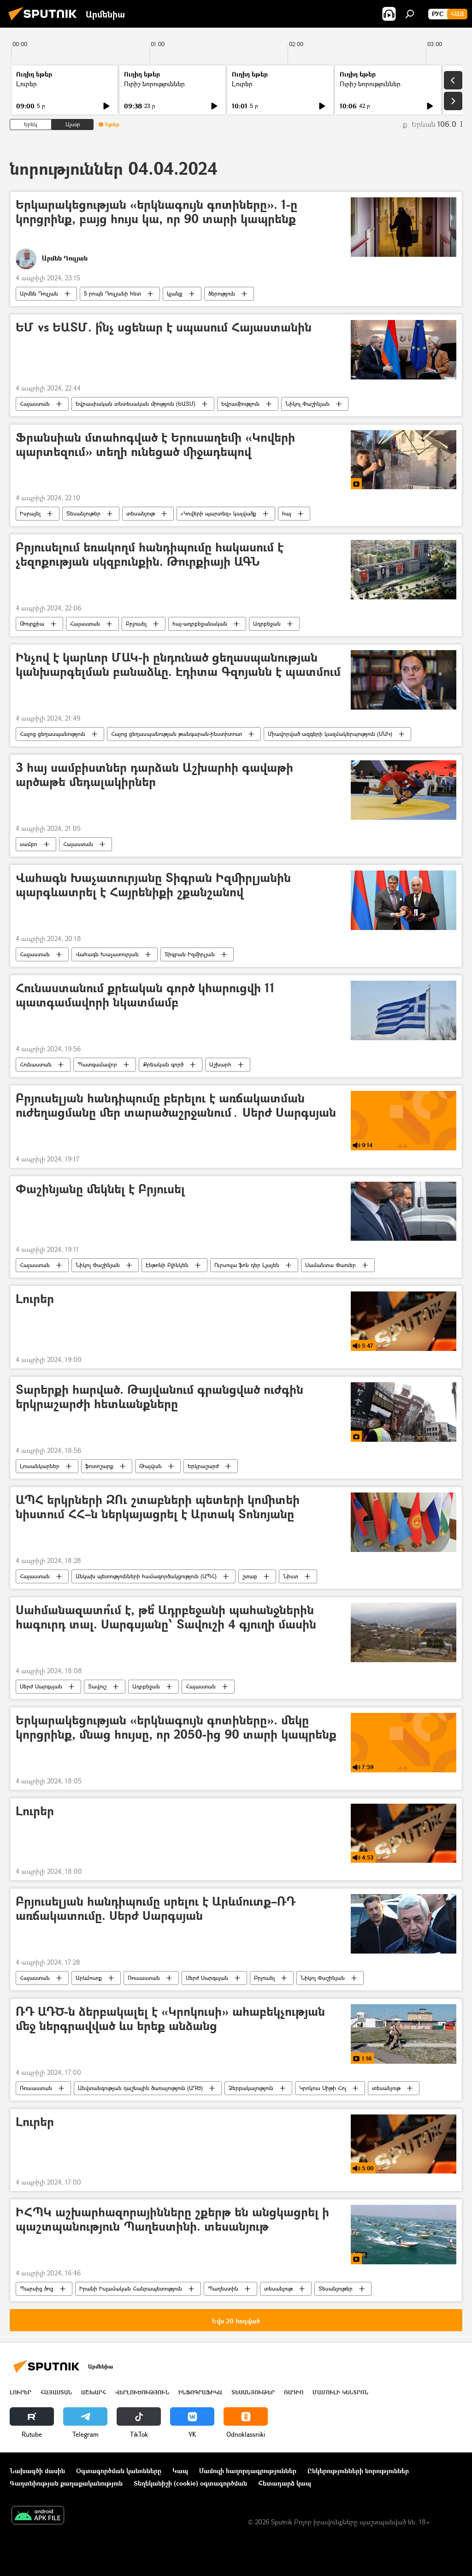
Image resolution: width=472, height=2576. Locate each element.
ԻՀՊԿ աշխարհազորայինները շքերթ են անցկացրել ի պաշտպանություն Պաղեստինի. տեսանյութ (172, 2219)
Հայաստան (35, 404)
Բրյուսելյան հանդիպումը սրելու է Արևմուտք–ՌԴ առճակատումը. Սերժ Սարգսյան (155, 1909)
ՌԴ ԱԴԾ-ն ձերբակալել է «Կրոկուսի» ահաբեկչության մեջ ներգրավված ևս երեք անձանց (170, 2019)
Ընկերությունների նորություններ (358, 2470)
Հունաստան (36, 1064)
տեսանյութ (140, 513)
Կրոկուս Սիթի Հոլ (322, 2088)
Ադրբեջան (267, 624)
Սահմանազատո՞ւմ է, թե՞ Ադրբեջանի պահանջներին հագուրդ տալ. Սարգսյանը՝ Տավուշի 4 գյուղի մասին (166, 1617)
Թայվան (150, 1466)
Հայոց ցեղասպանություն (52, 734)
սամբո (28, 844)
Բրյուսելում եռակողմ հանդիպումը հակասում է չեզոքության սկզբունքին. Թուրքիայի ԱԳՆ (149, 554)
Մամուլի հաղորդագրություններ (247, 2470)
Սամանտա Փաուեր (330, 1265)
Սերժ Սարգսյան (41, 1686)
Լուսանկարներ (39, 1466)
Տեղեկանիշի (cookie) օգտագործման (190, 2483)
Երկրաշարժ (203, 1466)
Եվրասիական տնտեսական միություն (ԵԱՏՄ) (135, 404)
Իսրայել (30, 513)
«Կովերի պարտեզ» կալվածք (218, 513)
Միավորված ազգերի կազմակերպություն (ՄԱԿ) (330, 734)
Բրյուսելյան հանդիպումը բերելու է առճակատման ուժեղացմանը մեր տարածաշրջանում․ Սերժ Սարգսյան (176, 1105)
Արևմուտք (89, 1978)
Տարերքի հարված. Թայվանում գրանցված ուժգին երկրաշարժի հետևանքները (159, 1397)
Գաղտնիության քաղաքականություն (66, 2483)
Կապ (180, 2470)
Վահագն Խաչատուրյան (107, 954)
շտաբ (249, 1576)
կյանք (175, 293)
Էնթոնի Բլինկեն (167, 1265)
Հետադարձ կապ (284, 2483)
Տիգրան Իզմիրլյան (190, 954)
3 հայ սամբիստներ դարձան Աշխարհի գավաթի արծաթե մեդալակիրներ (154, 775)
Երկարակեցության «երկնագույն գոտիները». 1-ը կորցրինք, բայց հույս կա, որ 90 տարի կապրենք (156, 212)
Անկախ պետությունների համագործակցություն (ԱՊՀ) (146, 1576)
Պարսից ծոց (36, 2288)
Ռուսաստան (144, 1978)
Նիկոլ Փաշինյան (307, 404)
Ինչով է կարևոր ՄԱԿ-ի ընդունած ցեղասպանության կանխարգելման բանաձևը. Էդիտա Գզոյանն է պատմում (178, 665)
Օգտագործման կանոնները (118, 2470)
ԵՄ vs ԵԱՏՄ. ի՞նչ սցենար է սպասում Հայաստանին (164, 327)
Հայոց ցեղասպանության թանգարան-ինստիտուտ (176, 734)
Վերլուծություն (142, 2392)
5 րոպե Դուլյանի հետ (112, 293)
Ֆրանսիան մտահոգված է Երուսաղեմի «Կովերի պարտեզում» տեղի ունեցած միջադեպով (155, 445)
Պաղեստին (223, 2288)
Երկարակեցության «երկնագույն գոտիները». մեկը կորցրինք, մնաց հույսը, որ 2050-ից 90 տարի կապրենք (176, 1727)
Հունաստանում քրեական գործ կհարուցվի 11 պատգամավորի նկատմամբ (145, 995)
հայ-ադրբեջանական (199, 624)
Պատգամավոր (97, 1064)
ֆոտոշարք (99, 1466)
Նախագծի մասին (37, 2470)
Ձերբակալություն (251, 2088)
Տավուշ (97, 1686)
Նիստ (290, 1576)
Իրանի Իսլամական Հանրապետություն (130, 2288)
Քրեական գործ (163, 1064)
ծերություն (221, 293)
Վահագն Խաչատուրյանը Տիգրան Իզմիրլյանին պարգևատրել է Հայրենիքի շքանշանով (153, 885)
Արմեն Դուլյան (39, 293)
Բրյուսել (136, 624)
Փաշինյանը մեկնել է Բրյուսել (100, 1189)
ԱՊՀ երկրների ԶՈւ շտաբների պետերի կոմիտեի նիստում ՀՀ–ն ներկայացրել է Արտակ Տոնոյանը (158, 1507)
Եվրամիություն (240, 404)
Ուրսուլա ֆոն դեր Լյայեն (246, 1265)
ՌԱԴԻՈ (293, 2392)
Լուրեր (26, 83)
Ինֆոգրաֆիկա (200, 2392)
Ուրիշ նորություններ (154, 83)
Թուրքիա (32, 624)
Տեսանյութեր (83, 513)
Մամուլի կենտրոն (340, 2392)
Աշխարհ (220, 1064)
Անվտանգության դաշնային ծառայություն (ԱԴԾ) (140, 2088)
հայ (286, 513)
